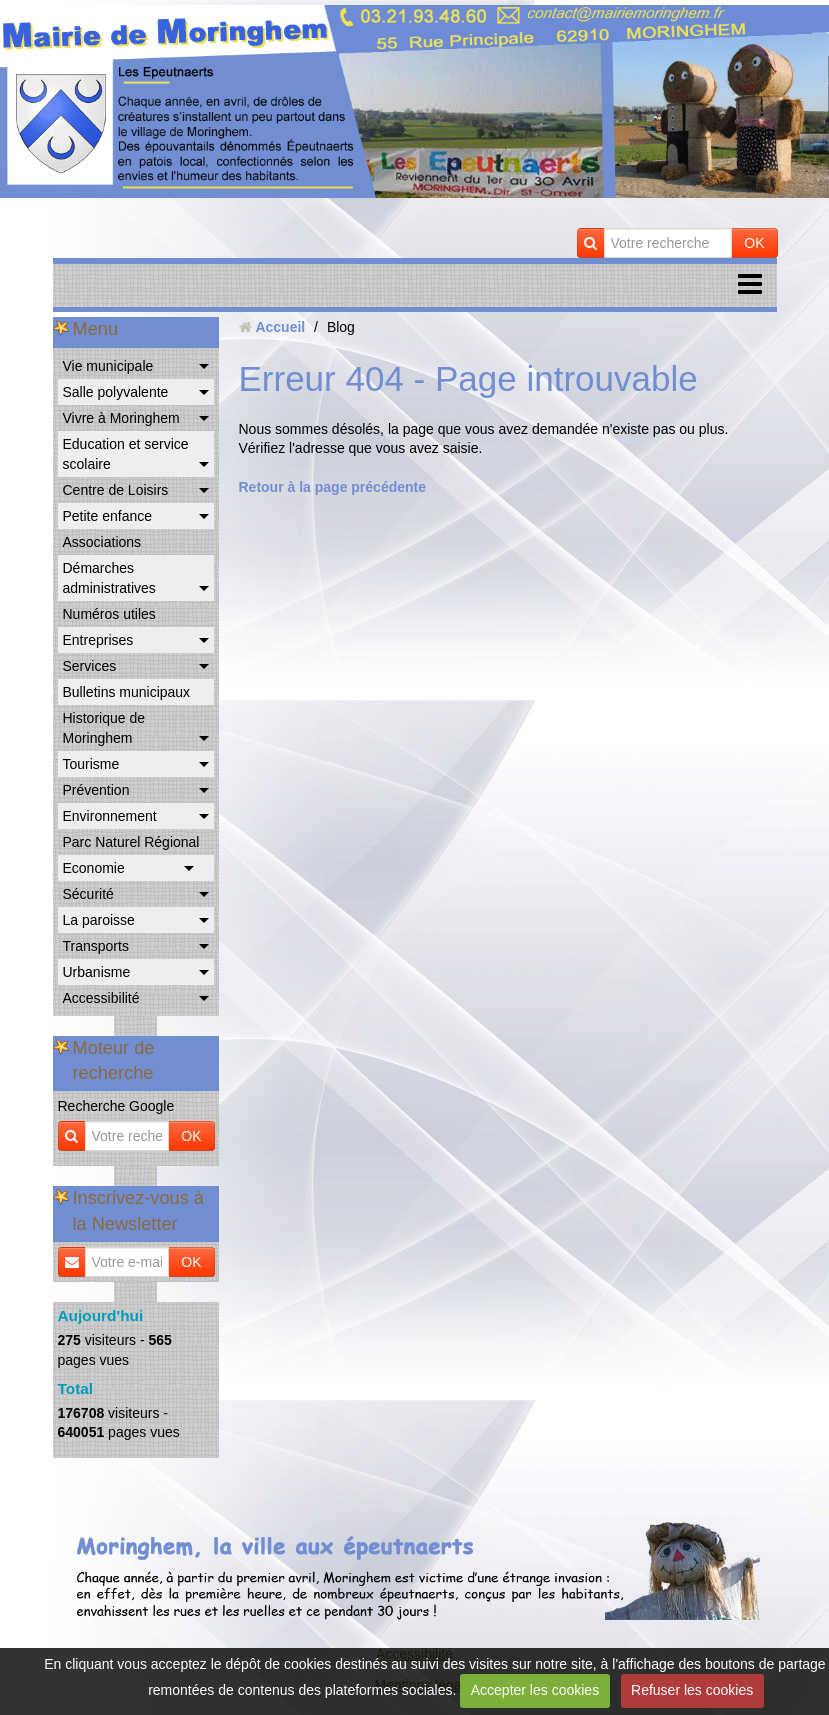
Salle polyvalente (116, 392)
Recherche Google (116, 1106)
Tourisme (91, 764)
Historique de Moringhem (104, 728)
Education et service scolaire (126, 454)
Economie (94, 868)
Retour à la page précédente (333, 487)
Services (90, 666)
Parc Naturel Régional (131, 842)
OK (754, 243)
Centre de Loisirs (116, 490)
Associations (102, 542)
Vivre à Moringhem (121, 418)
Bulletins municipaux (127, 692)
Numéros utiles (109, 614)
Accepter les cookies (535, 1690)
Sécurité (88, 894)
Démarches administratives (109, 578)
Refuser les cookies (692, 1690)
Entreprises (98, 640)
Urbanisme (97, 972)
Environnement (110, 816)
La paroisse (99, 920)
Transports (96, 946)
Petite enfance (108, 516)
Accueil (280, 327)
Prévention (96, 790)
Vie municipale (108, 366)
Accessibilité (101, 998)
